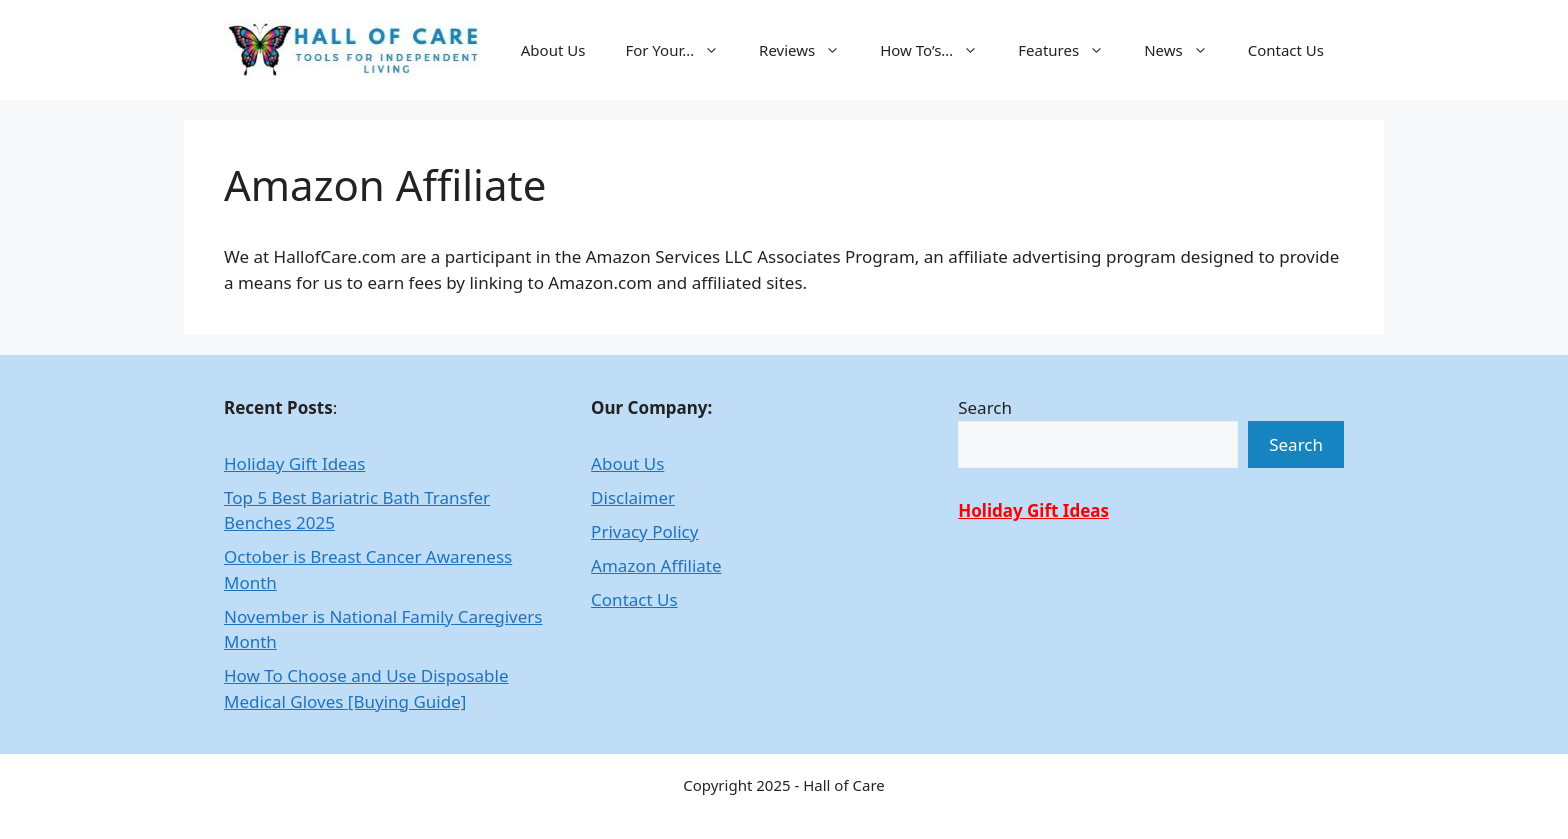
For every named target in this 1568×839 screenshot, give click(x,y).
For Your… (682, 50)
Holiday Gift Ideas (294, 463)
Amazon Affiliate (656, 565)
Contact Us (1286, 50)
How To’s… (939, 50)
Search (985, 407)
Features (1071, 50)
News (1186, 50)
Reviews (809, 50)
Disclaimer (633, 497)
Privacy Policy (644, 531)
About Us (553, 50)
